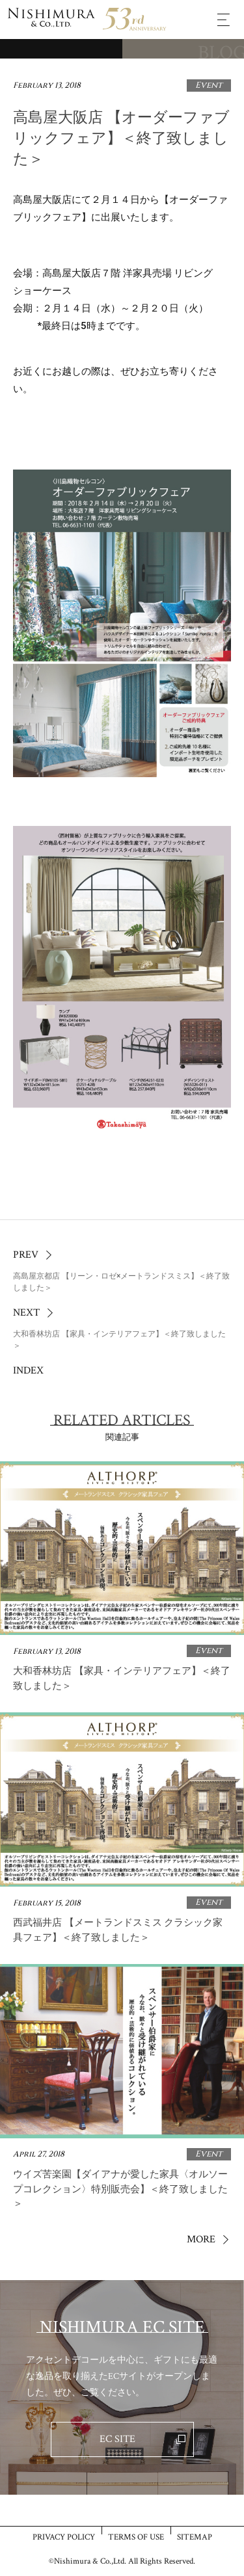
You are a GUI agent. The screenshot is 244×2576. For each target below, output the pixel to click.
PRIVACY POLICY (64, 2537)
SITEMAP (194, 2537)
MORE (201, 2239)
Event (209, 85)
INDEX (28, 1370)
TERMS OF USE (136, 2537)
